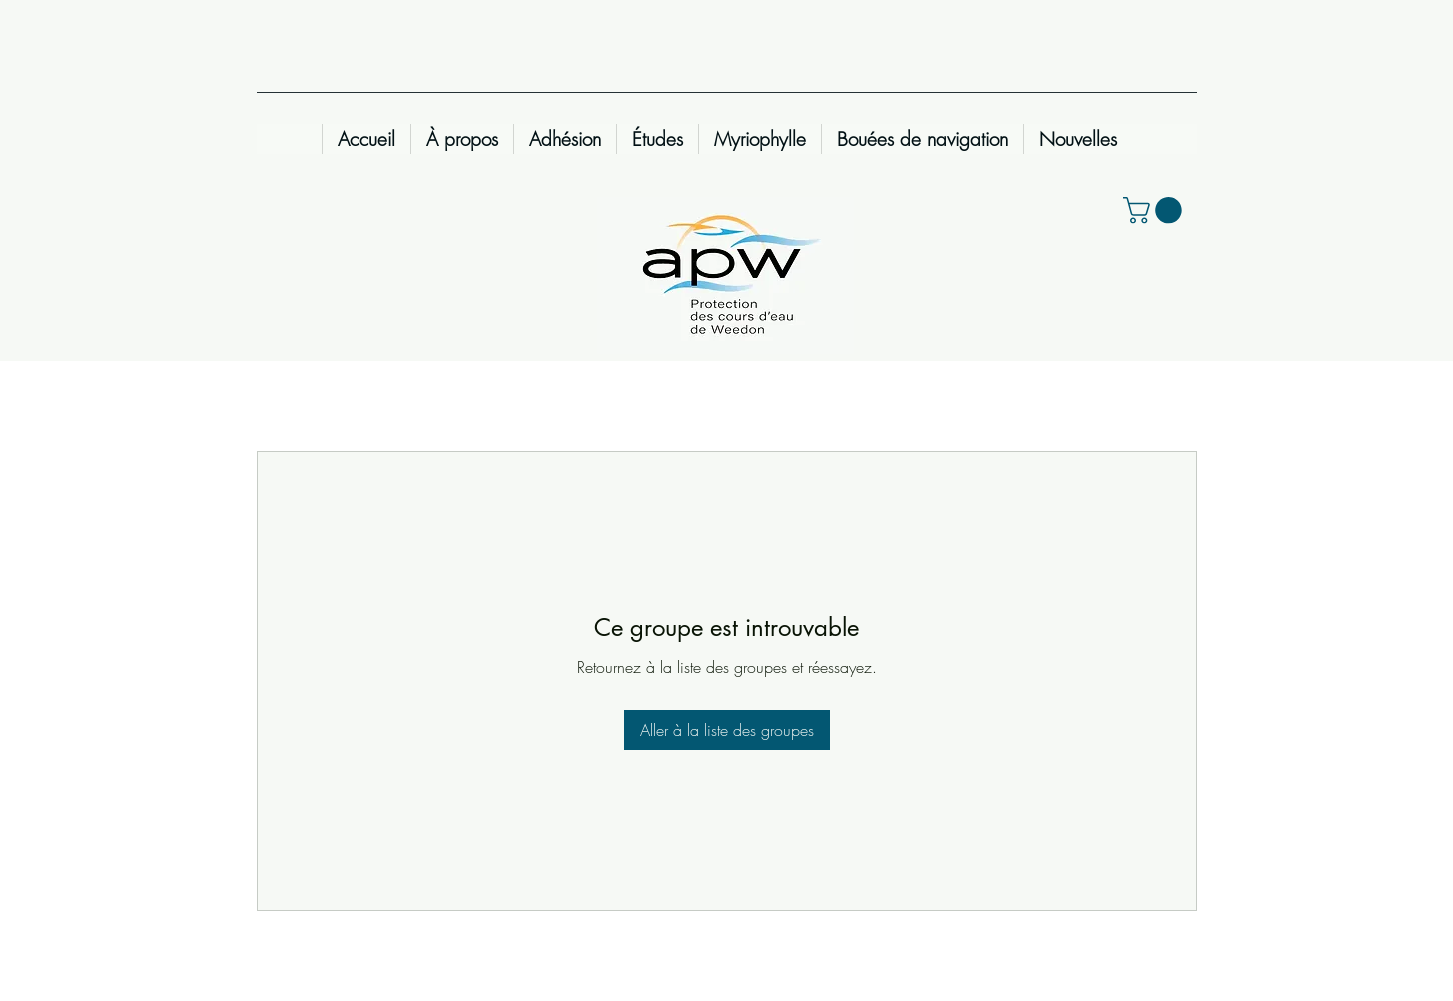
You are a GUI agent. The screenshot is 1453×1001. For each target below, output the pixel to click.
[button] (1155, 210)
